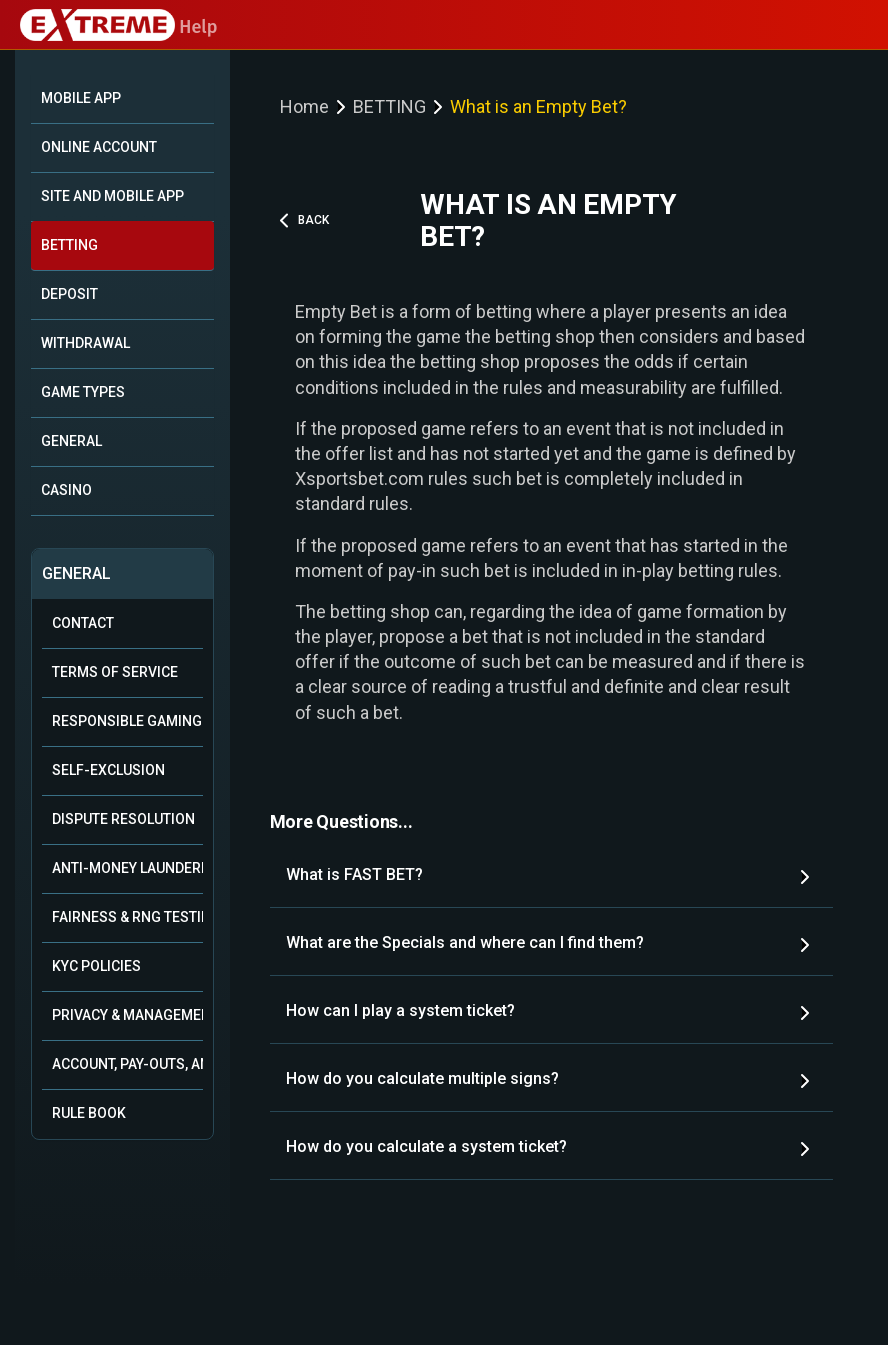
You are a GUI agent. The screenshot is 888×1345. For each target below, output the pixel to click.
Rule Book (89, 1113)
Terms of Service (115, 672)
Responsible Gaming (127, 721)
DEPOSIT (69, 294)
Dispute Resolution (123, 819)
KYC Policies (96, 966)
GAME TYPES (83, 392)
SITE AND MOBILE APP (112, 196)
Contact (83, 623)
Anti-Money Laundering (127, 868)
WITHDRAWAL (85, 343)
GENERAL (71, 441)
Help (118, 27)
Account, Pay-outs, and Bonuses (127, 1064)
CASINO (66, 490)
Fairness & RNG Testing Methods (127, 917)
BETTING (69, 245)
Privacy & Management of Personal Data (127, 1015)
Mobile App (81, 98)
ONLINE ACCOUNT (99, 147)
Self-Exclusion (108, 770)
